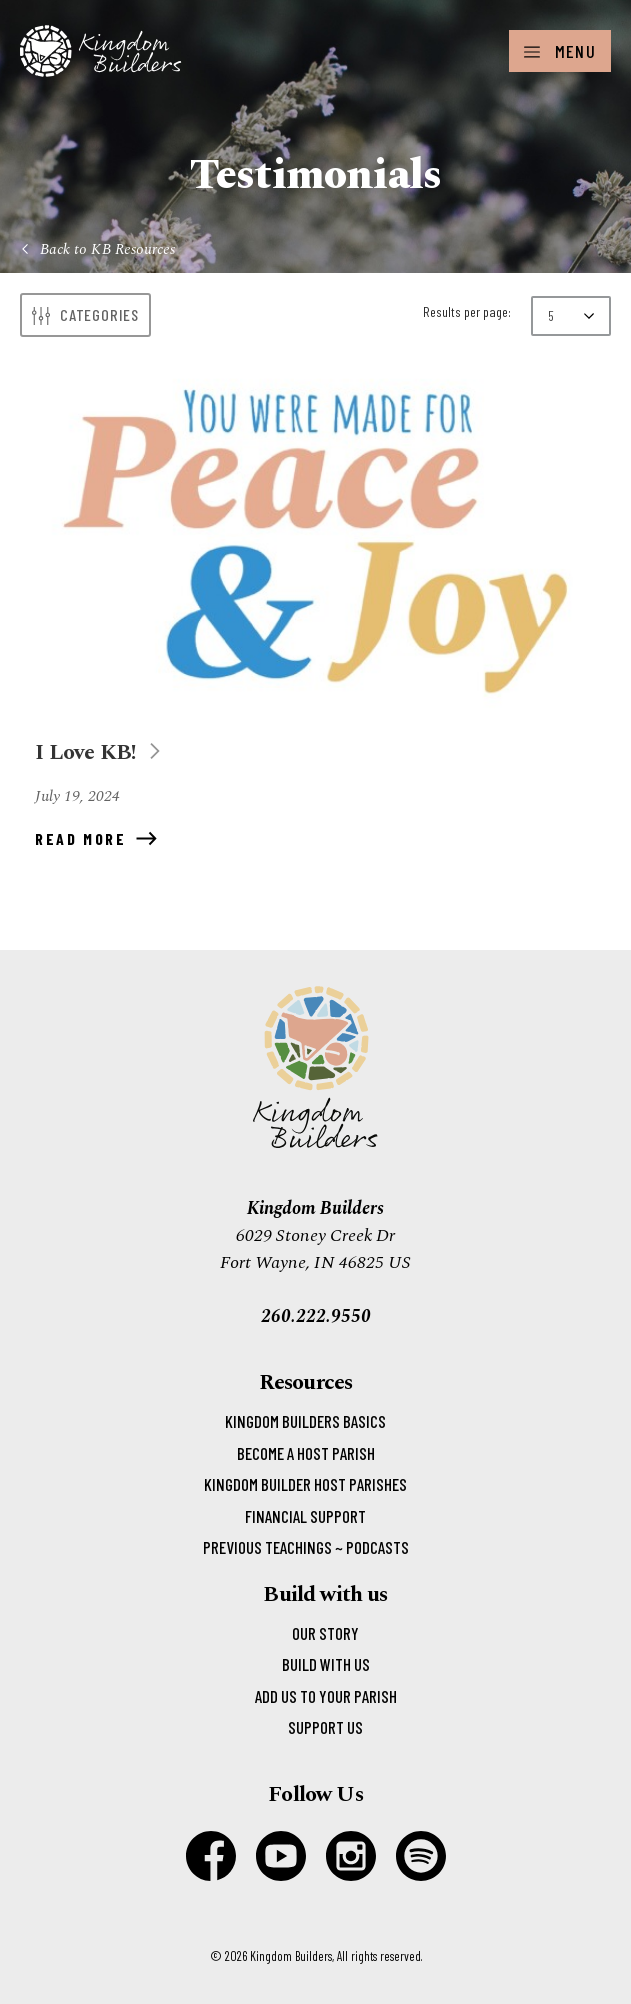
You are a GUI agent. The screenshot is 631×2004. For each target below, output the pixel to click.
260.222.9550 (316, 1316)
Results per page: (467, 311)
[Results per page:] (571, 316)
